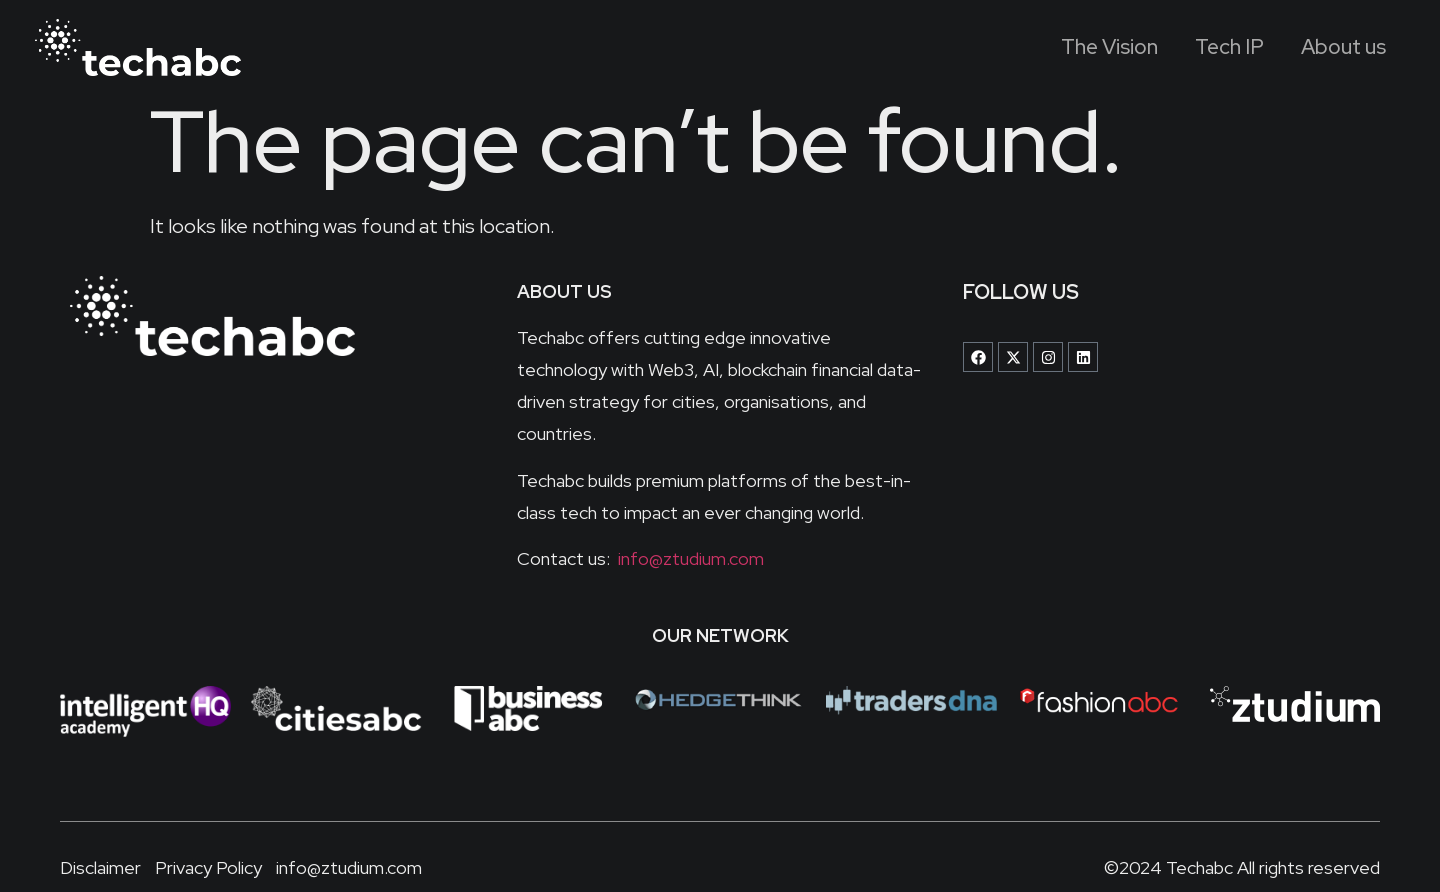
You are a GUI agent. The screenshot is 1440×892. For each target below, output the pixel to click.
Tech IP (1215, 47)
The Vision (1085, 47)
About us (1339, 47)
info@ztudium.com (689, 558)
